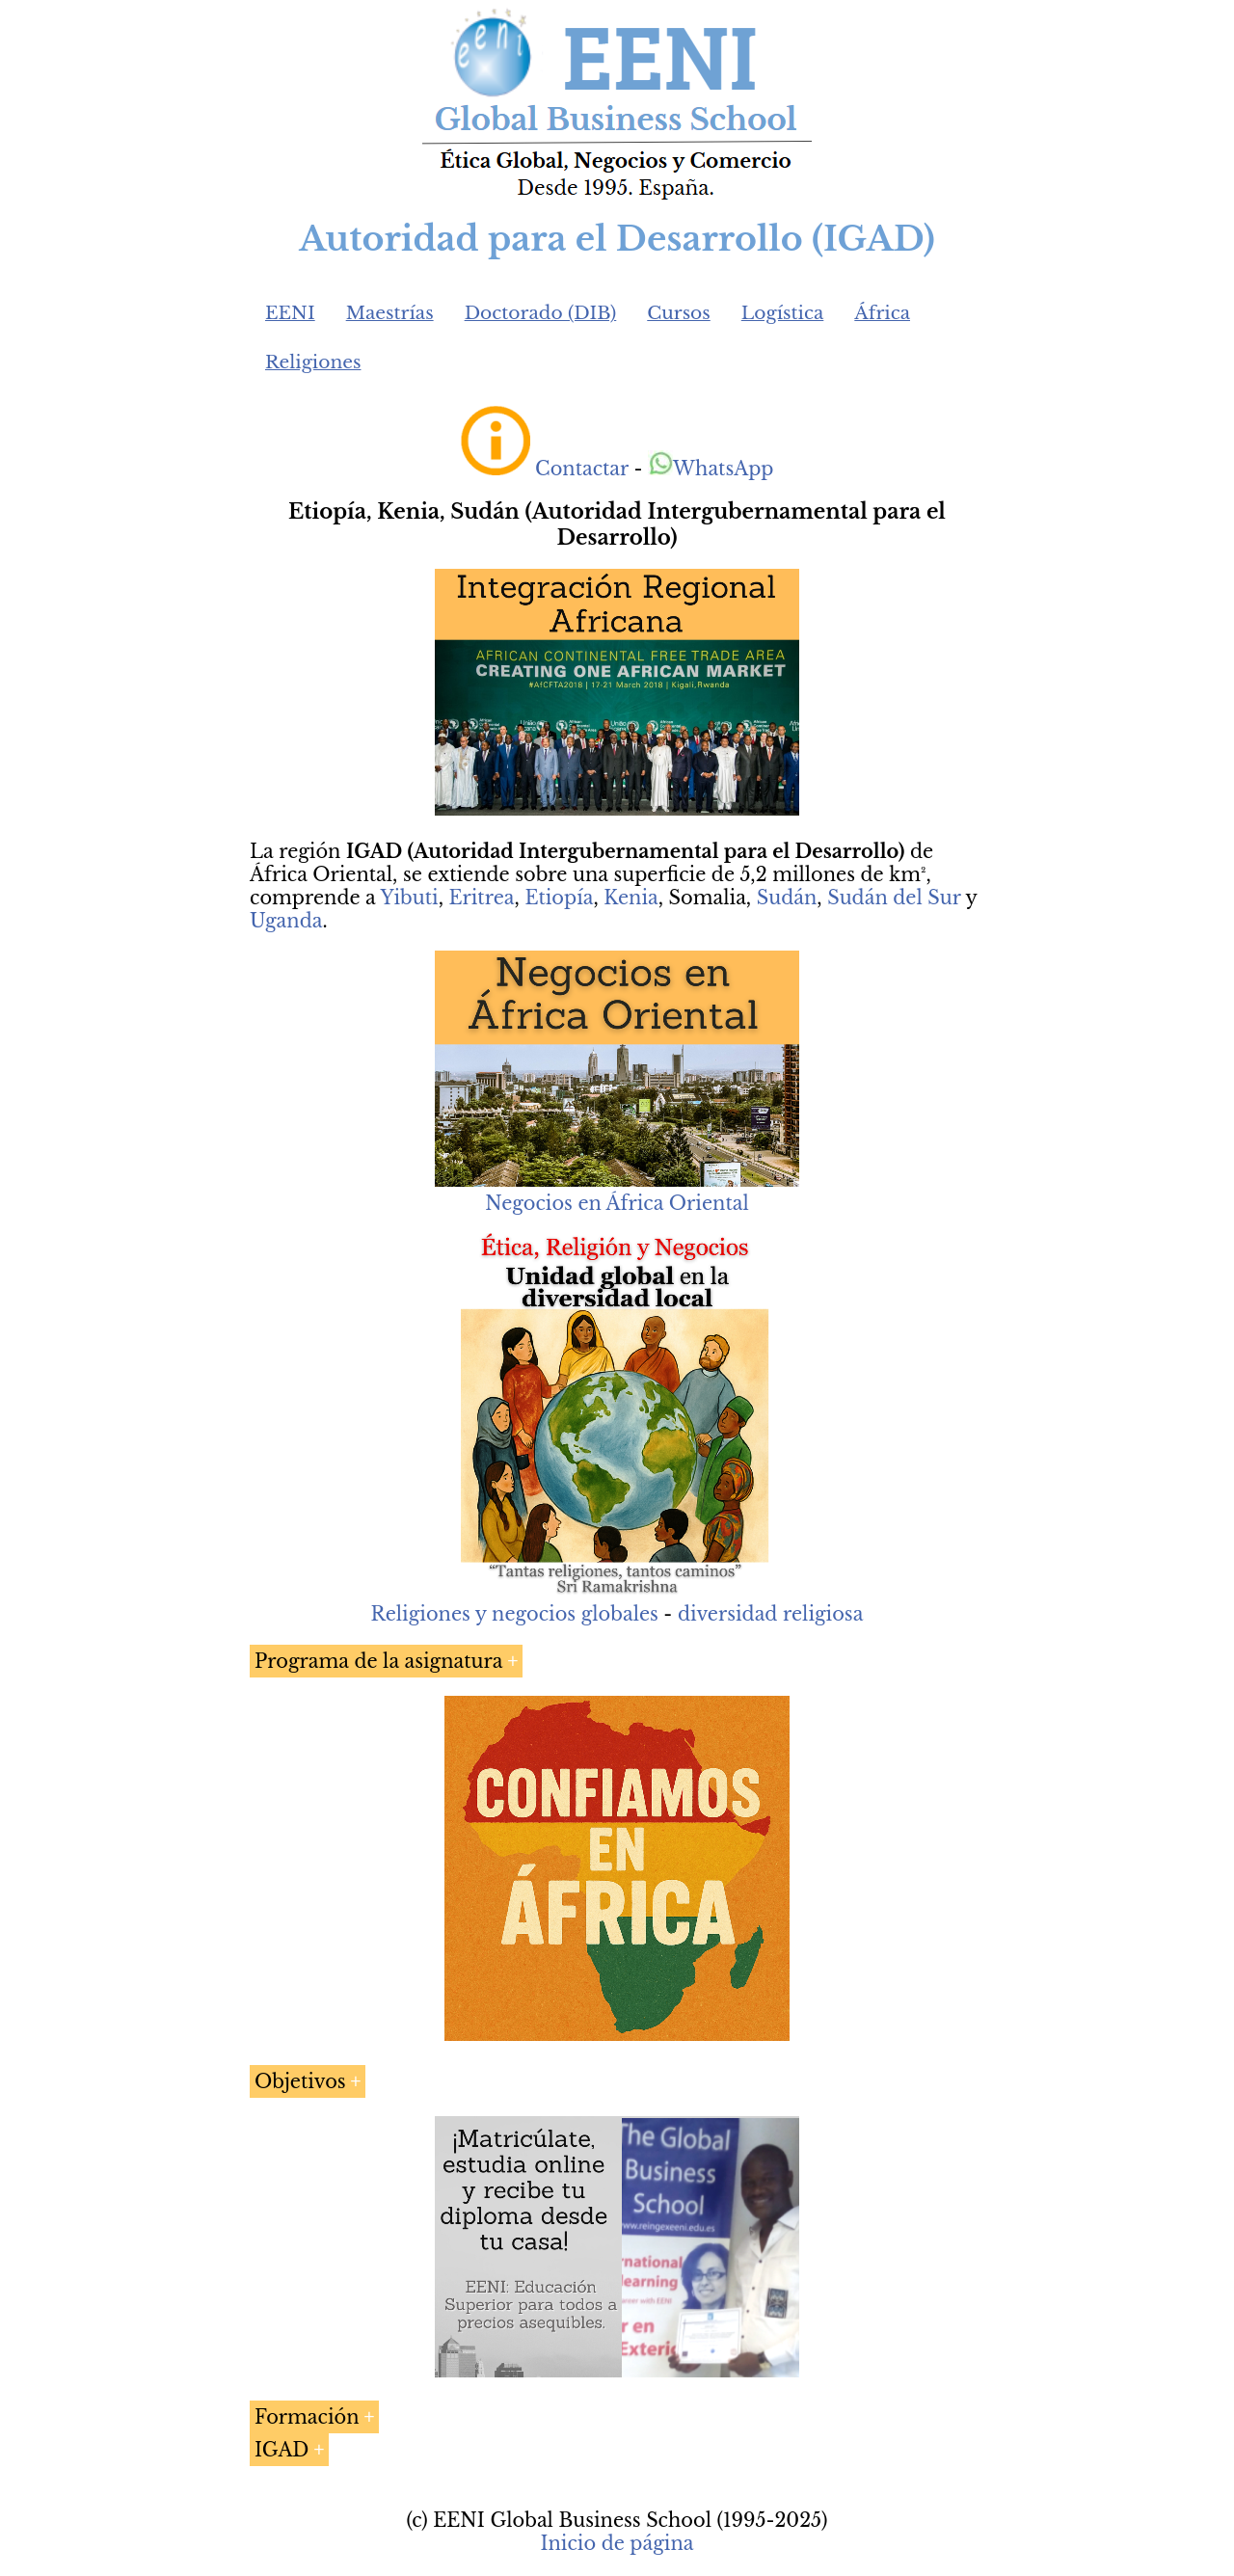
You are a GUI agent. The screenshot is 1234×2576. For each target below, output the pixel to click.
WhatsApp (711, 468)
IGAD (281, 2449)
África (882, 313)
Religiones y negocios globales (514, 1613)
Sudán (787, 897)
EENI (290, 313)
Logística (782, 313)
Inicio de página (616, 2543)
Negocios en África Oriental (616, 1203)
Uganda (286, 920)
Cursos (679, 313)
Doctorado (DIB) (541, 313)
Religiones (313, 362)
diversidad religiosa (770, 1613)
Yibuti (409, 897)
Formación (307, 2416)
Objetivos (300, 2081)
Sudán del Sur (893, 897)
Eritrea (481, 897)
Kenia (630, 897)
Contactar (582, 468)
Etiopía (558, 897)
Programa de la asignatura (378, 1661)
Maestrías (390, 313)
